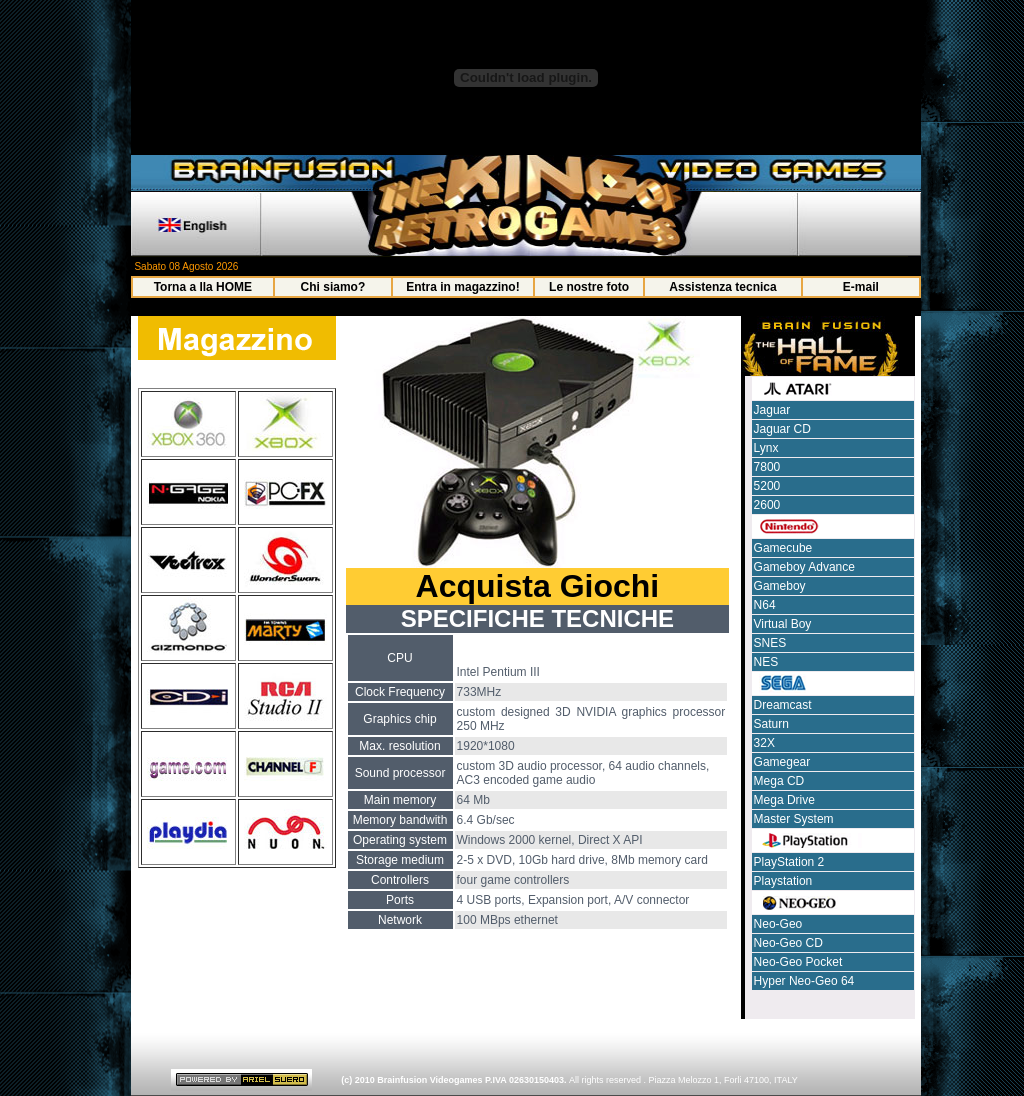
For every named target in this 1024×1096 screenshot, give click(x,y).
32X (764, 743)
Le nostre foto (589, 287)
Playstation (783, 881)
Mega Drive (784, 800)
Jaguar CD (782, 429)
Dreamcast (783, 705)
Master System (794, 819)
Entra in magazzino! (462, 287)
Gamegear (782, 762)
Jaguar (772, 410)
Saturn (771, 724)
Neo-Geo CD (788, 943)
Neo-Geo (778, 924)
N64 (765, 605)
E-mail (861, 287)
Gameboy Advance (804, 567)
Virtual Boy (783, 624)
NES (766, 662)
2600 (767, 505)
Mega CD (779, 781)
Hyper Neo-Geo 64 (804, 981)
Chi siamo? (333, 287)
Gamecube (783, 548)
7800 (767, 467)
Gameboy (780, 586)
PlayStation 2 (789, 862)
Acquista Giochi (538, 586)
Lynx (766, 448)
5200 (767, 486)
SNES (770, 643)
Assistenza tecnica (722, 287)
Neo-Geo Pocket (798, 962)
